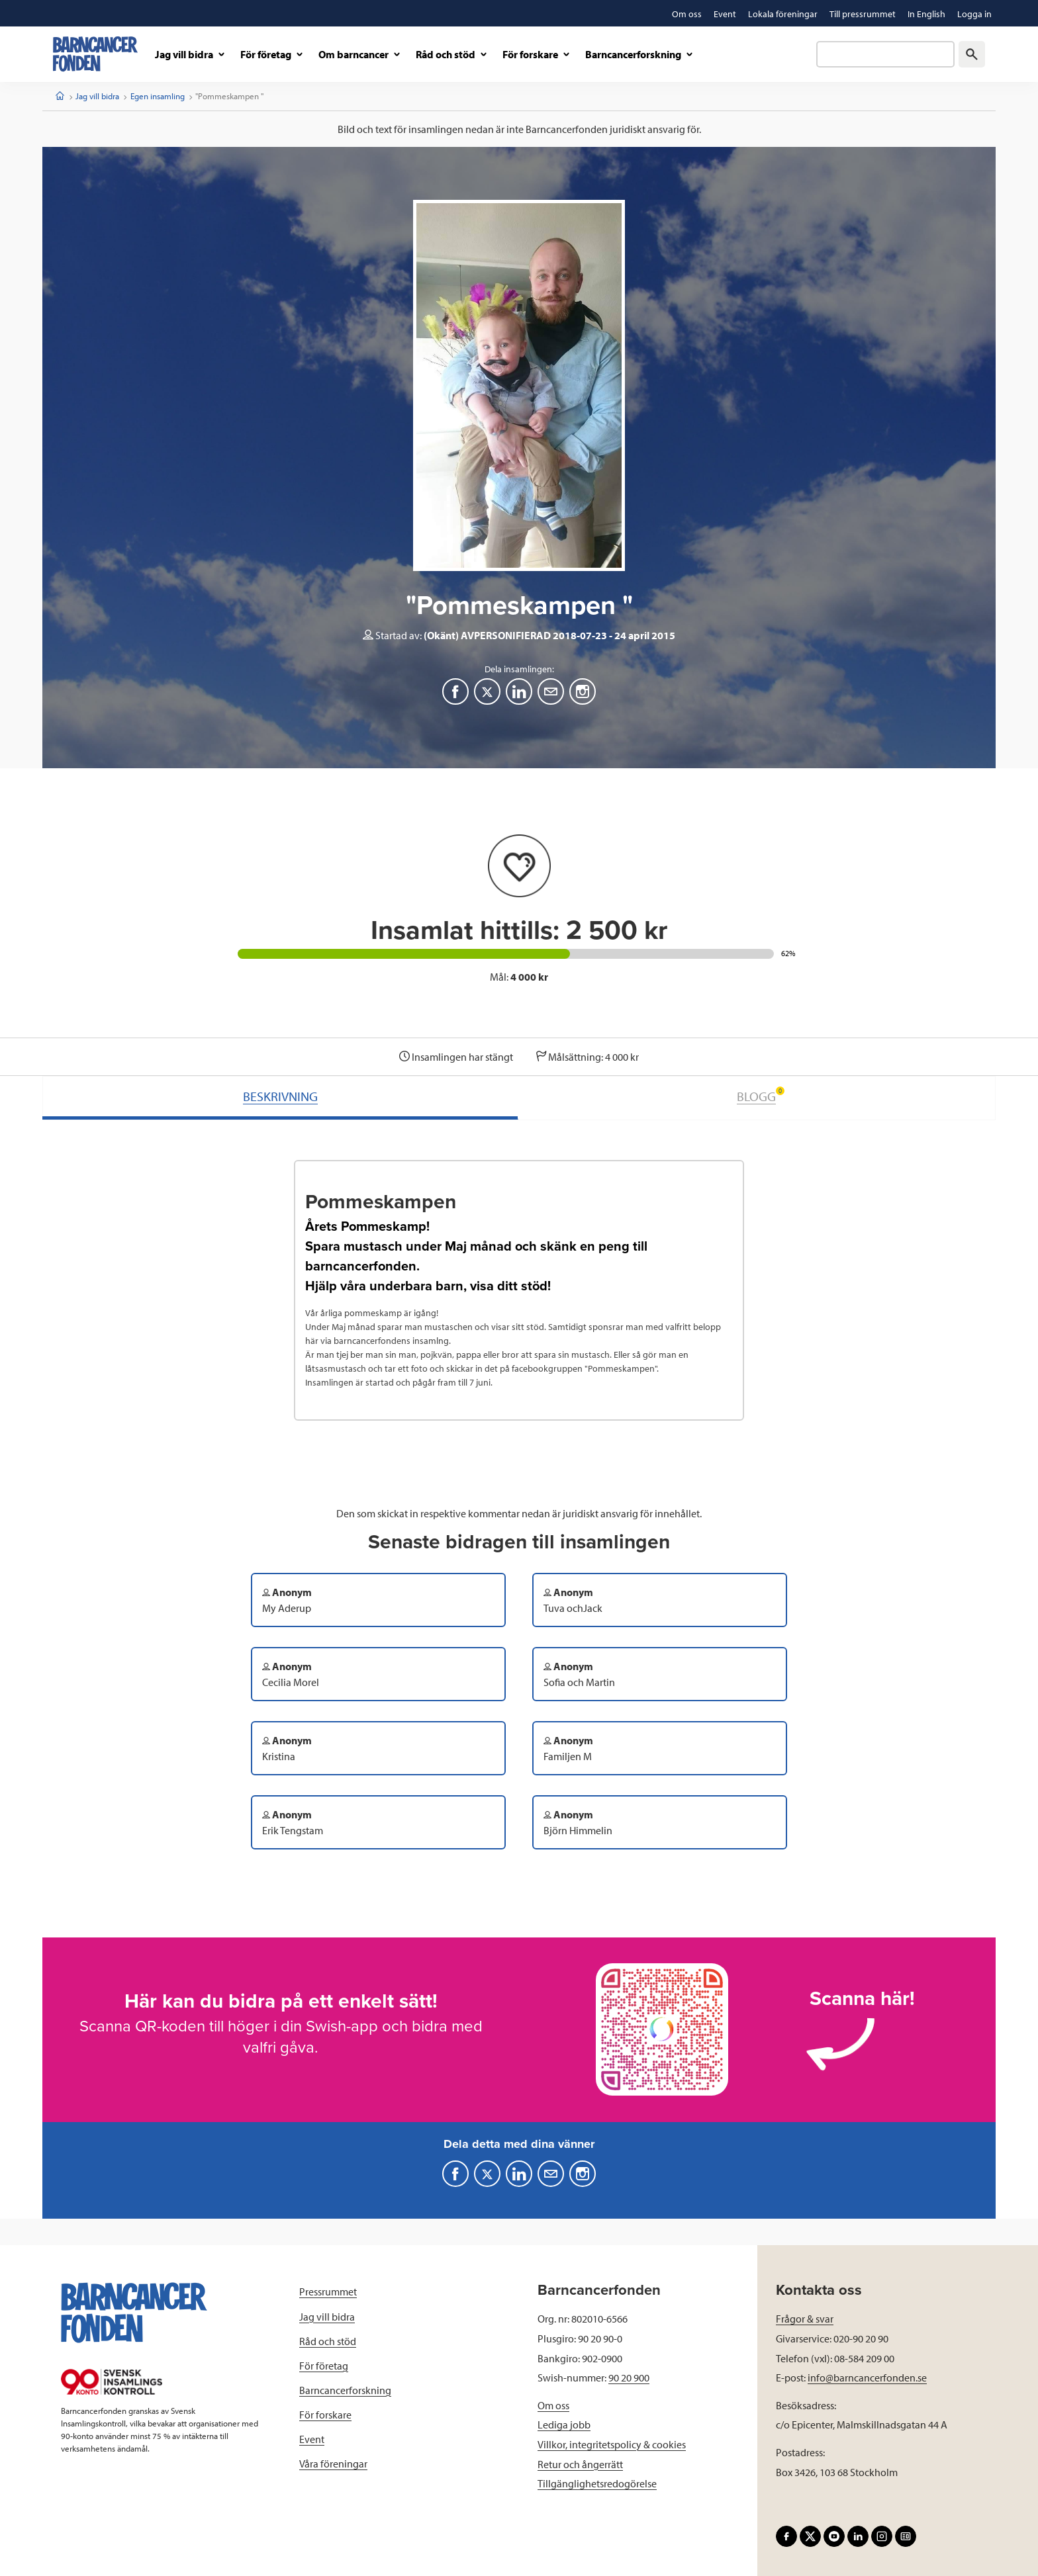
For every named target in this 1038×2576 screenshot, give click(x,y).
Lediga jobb (564, 2424)
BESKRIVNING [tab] (280, 1096)
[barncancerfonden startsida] (95, 53)
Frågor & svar (804, 2318)
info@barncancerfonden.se (867, 2377)
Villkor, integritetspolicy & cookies (612, 2444)
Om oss (553, 2405)
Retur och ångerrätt (580, 2464)
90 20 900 (628, 2377)
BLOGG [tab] (760, 1095)
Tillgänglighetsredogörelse (597, 2483)
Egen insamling (157, 96)
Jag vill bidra (97, 96)
